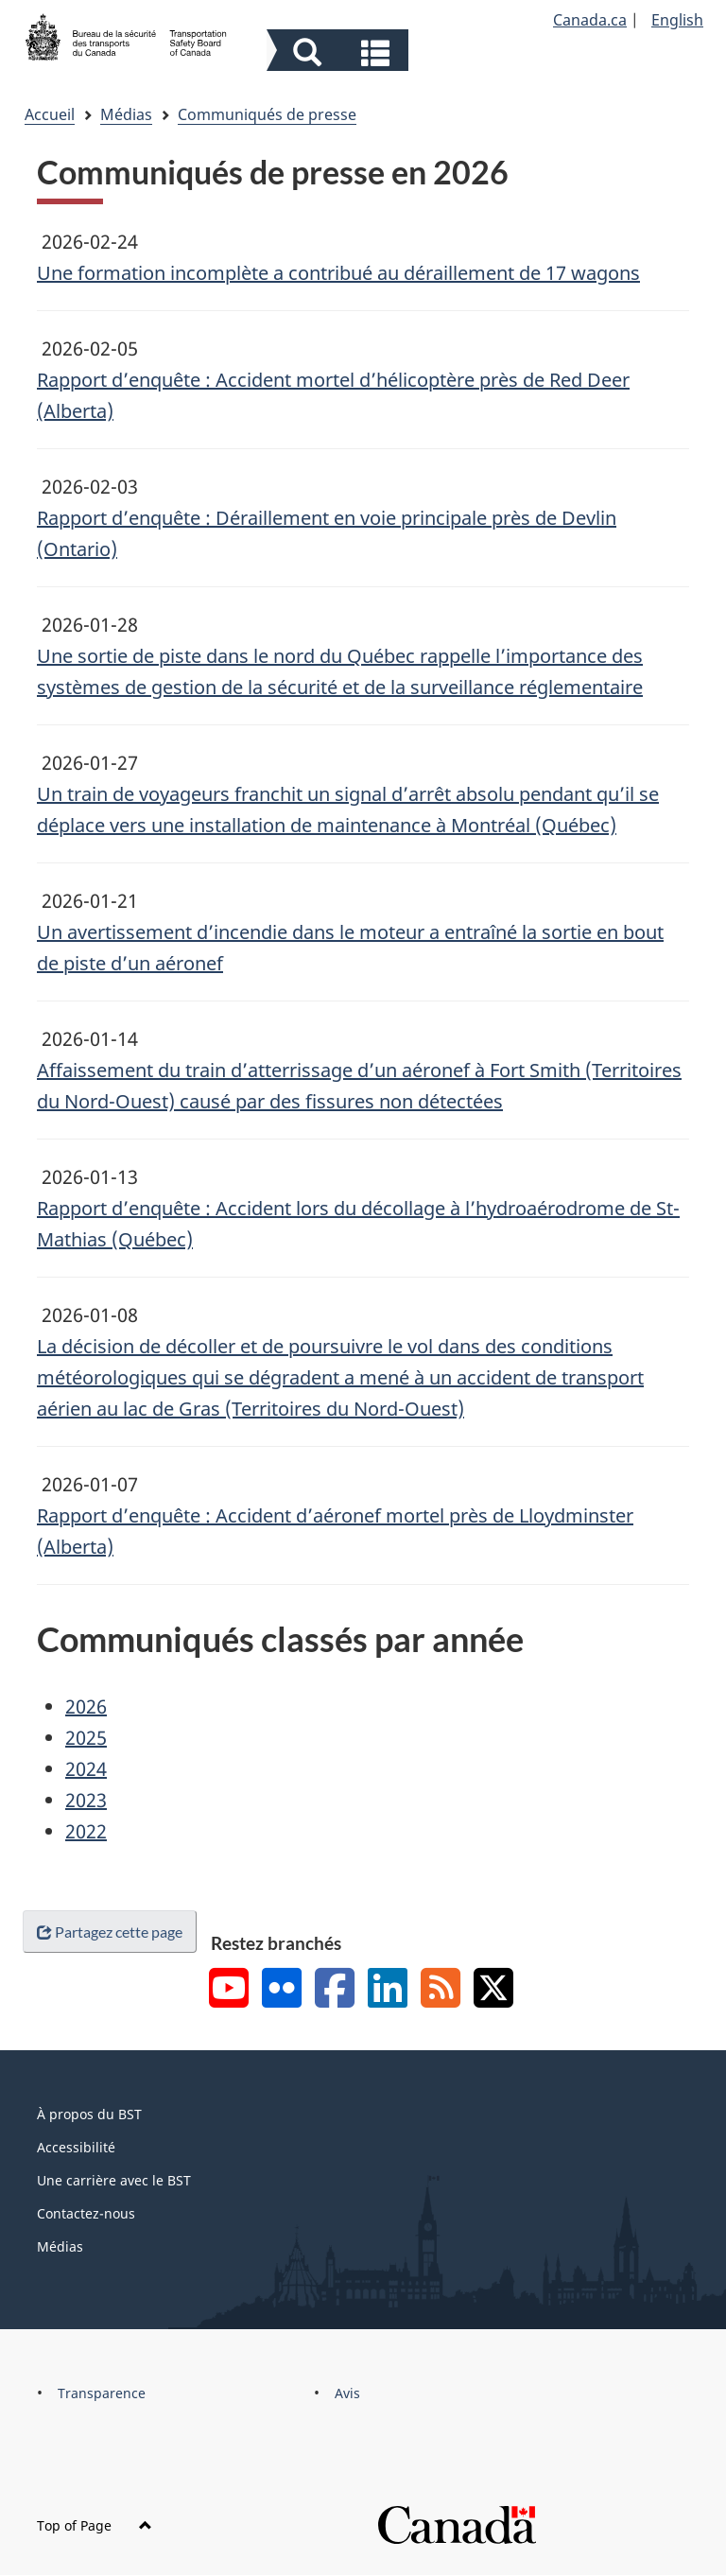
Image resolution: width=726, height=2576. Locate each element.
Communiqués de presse (267, 114)
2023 (86, 1800)
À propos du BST (89, 2114)
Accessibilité (76, 2147)
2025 (86, 1737)
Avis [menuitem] (347, 2393)
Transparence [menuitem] (102, 2393)
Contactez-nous (86, 2213)
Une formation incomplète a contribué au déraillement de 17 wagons (338, 273)
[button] (339, 52)
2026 (86, 1706)
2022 (86, 1831)
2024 (86, 1769)
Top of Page (94, 2525)
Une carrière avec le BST (114, 2180)
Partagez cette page (109, 1932)
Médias (126, 114)
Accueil (50, 114)
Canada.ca (590, 19)
